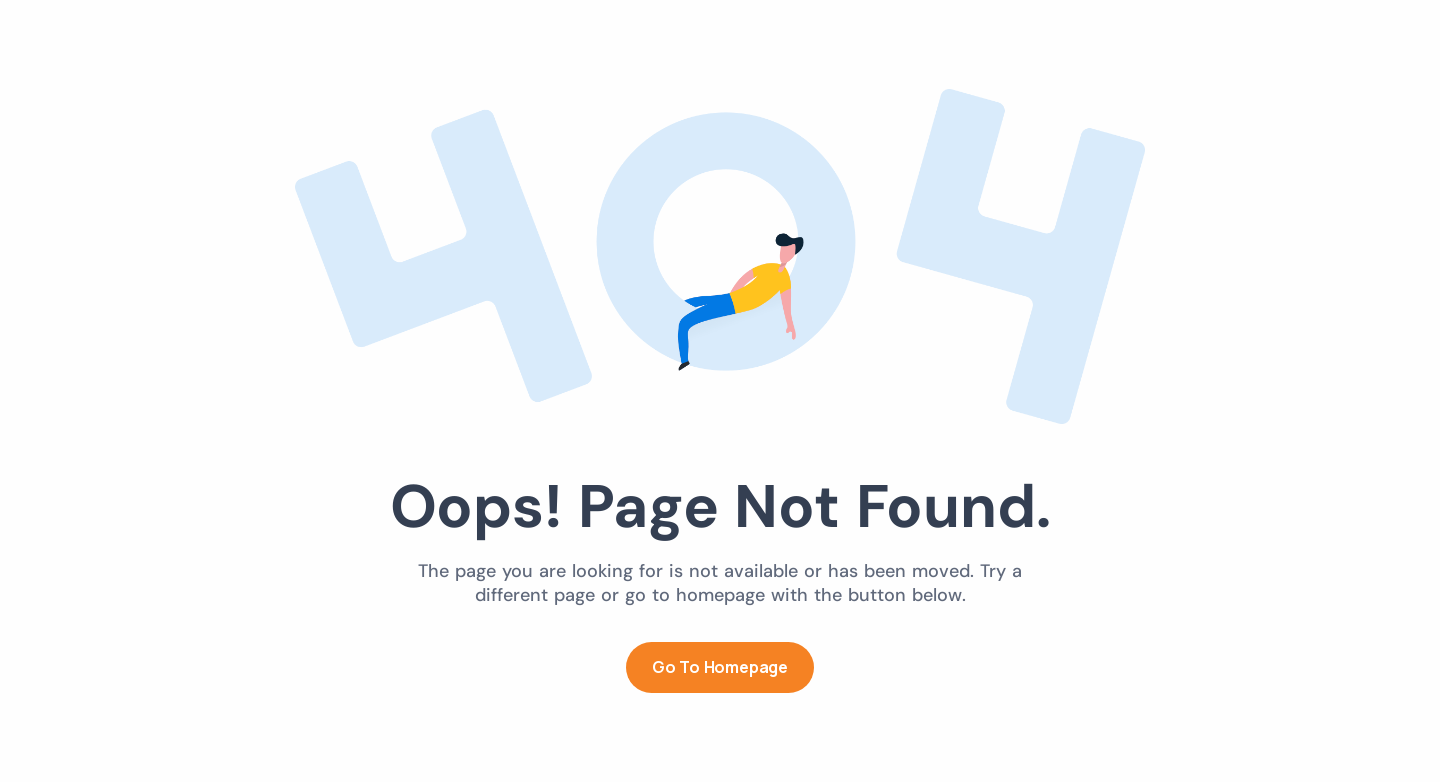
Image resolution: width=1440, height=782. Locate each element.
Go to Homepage (720, 667)
